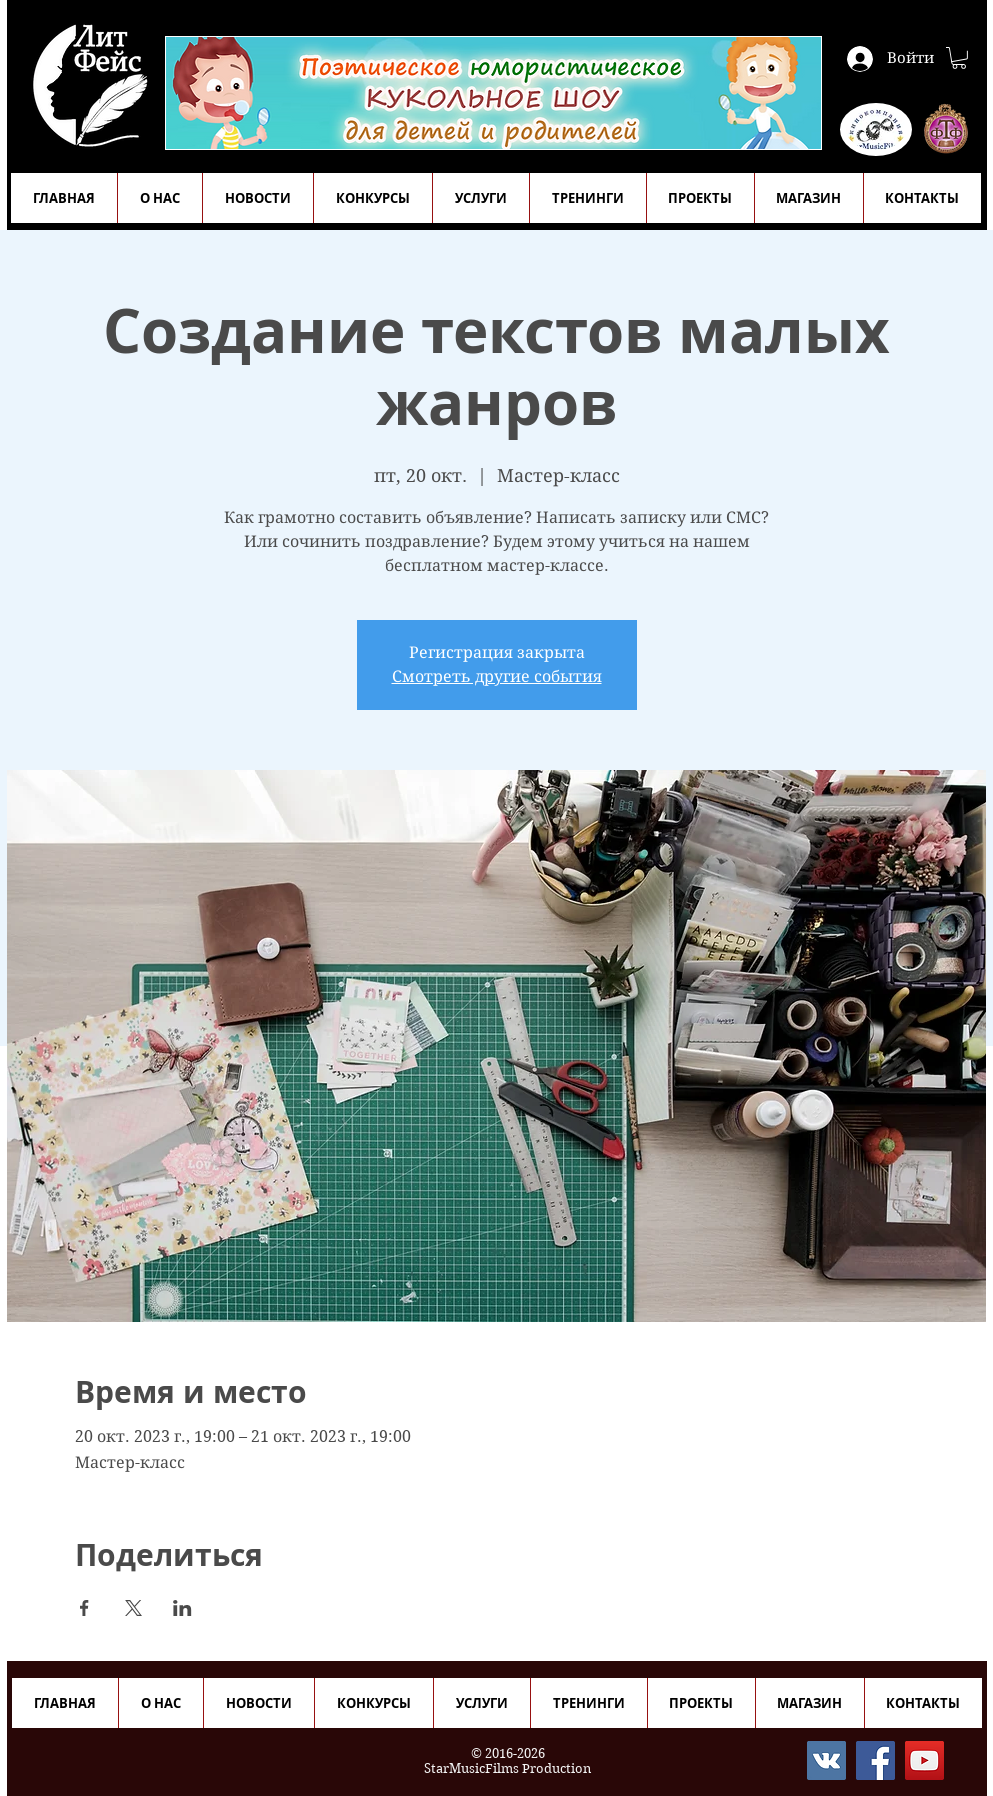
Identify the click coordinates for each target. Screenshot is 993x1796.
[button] (959, 58)
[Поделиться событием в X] (133, 1608)
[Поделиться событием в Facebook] (84, 1608)
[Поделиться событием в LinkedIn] (182, 1608)
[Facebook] (875, 1760)
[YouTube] (924, 1760)
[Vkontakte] (826, 1760)
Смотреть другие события (497, 676)
